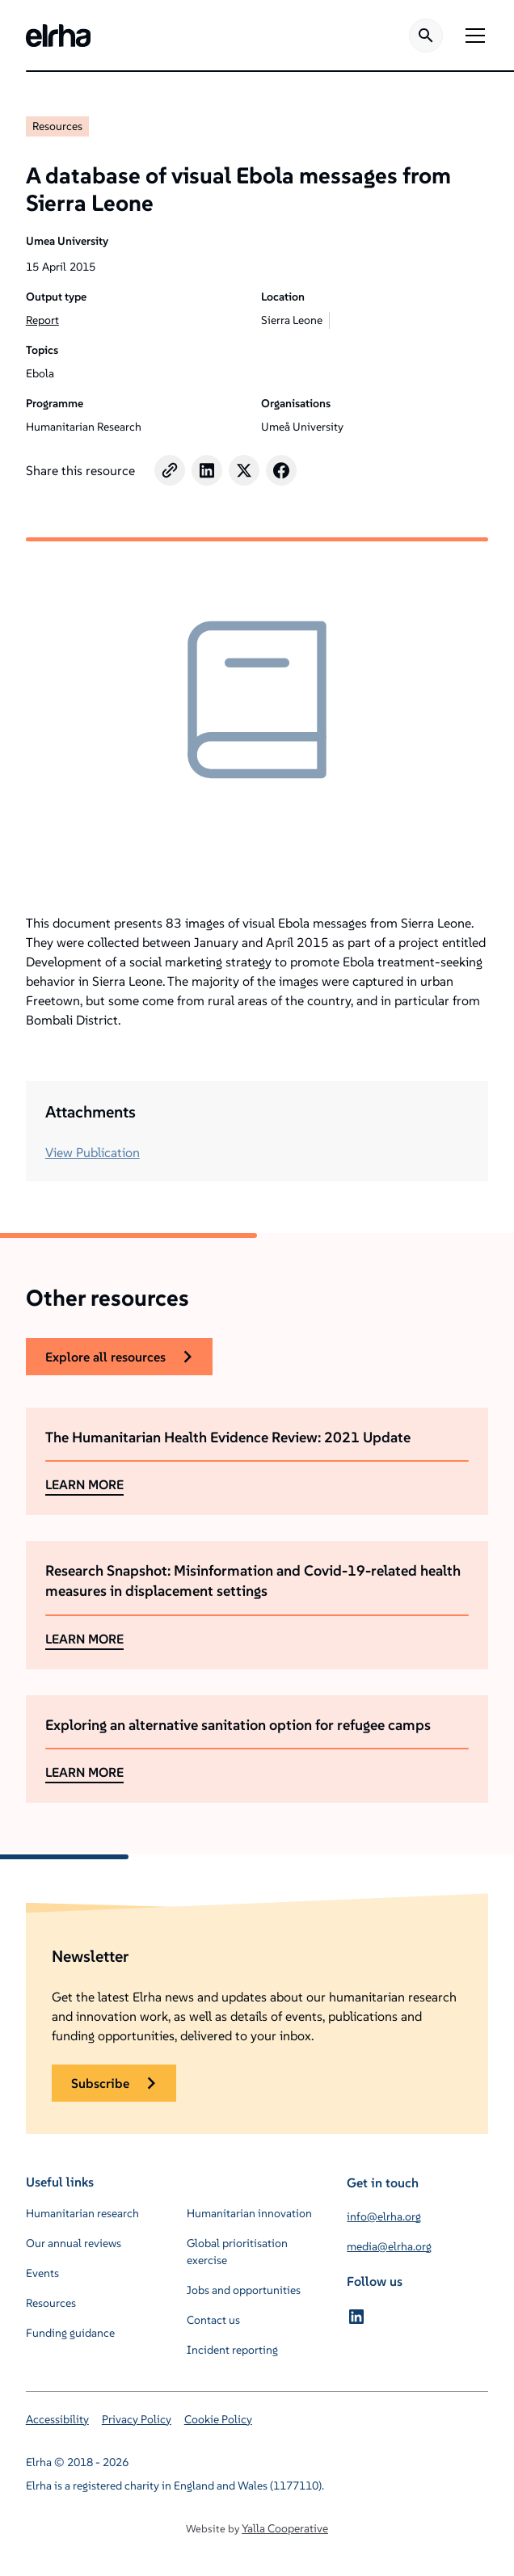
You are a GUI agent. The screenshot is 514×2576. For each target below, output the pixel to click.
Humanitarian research (82, 2213)
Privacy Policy (136, 2419)
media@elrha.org (389, 2246)
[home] (58, 35)
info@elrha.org (384, 2216)
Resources (57, 126)
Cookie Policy (218, 2419)
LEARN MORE (84, 1484)
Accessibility (57, 2419)
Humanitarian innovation (249, 2213)
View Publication (92, 1152)
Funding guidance (70, 2333)
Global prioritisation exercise (237, 2251)
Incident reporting (232, 2349)
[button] (472, 35)
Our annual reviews (73, 2243)
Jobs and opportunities (244, 2290)
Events (42, 2273)
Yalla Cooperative (285, 2528)
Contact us (213, 2320)
